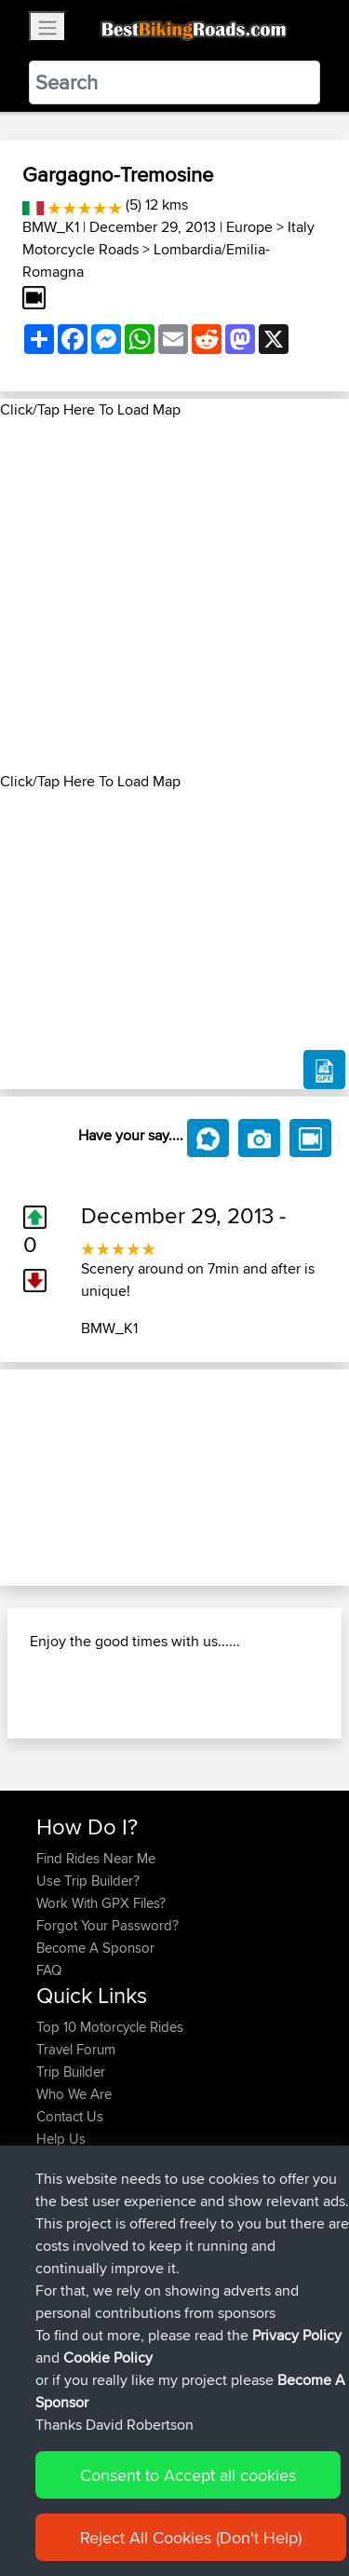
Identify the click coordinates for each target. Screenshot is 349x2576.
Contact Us (69, 2116)
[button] (26, 1478)
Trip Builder (70, 2071)
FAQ (48, 1970)
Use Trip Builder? (88, 1880)
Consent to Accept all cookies (188, 2475)
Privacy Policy (297, 2335)
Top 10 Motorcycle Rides (109, 2027)
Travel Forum (75, 2049)
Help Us (61, 2138)
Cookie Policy (108, 2357)
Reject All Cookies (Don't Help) (191, 2537)
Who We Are (74, 2094)
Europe (249, 227)
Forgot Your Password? (107, 1925)
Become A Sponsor (95, 1947)
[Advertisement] (174, 595)
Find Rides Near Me (95, 1858)
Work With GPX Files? (101, 1903)
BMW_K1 (50, 227)
